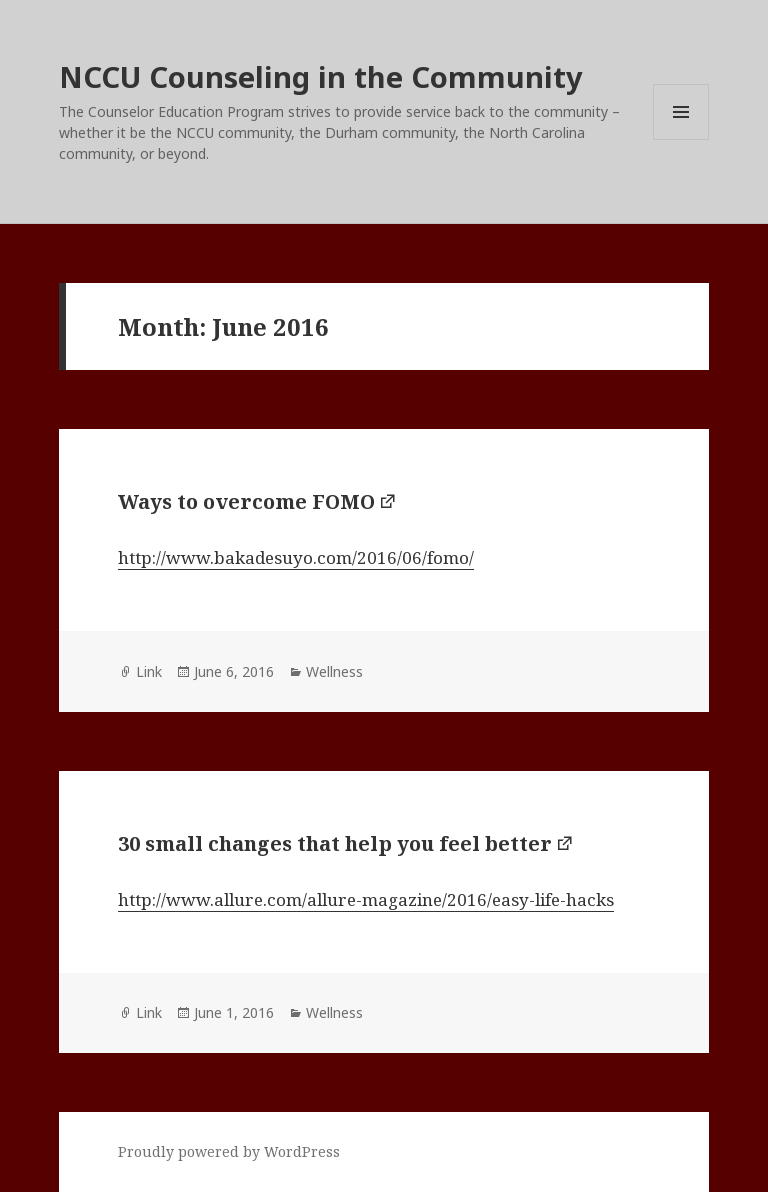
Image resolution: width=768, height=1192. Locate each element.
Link (149, 671)
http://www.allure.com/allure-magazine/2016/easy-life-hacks (366, 899)
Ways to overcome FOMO (246, 501)
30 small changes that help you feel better (335, 843)
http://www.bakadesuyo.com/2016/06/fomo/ (296, 557)
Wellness (334, 671)
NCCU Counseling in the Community (321, 76)
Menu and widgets (681, 139)
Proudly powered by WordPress (229, 1151)
